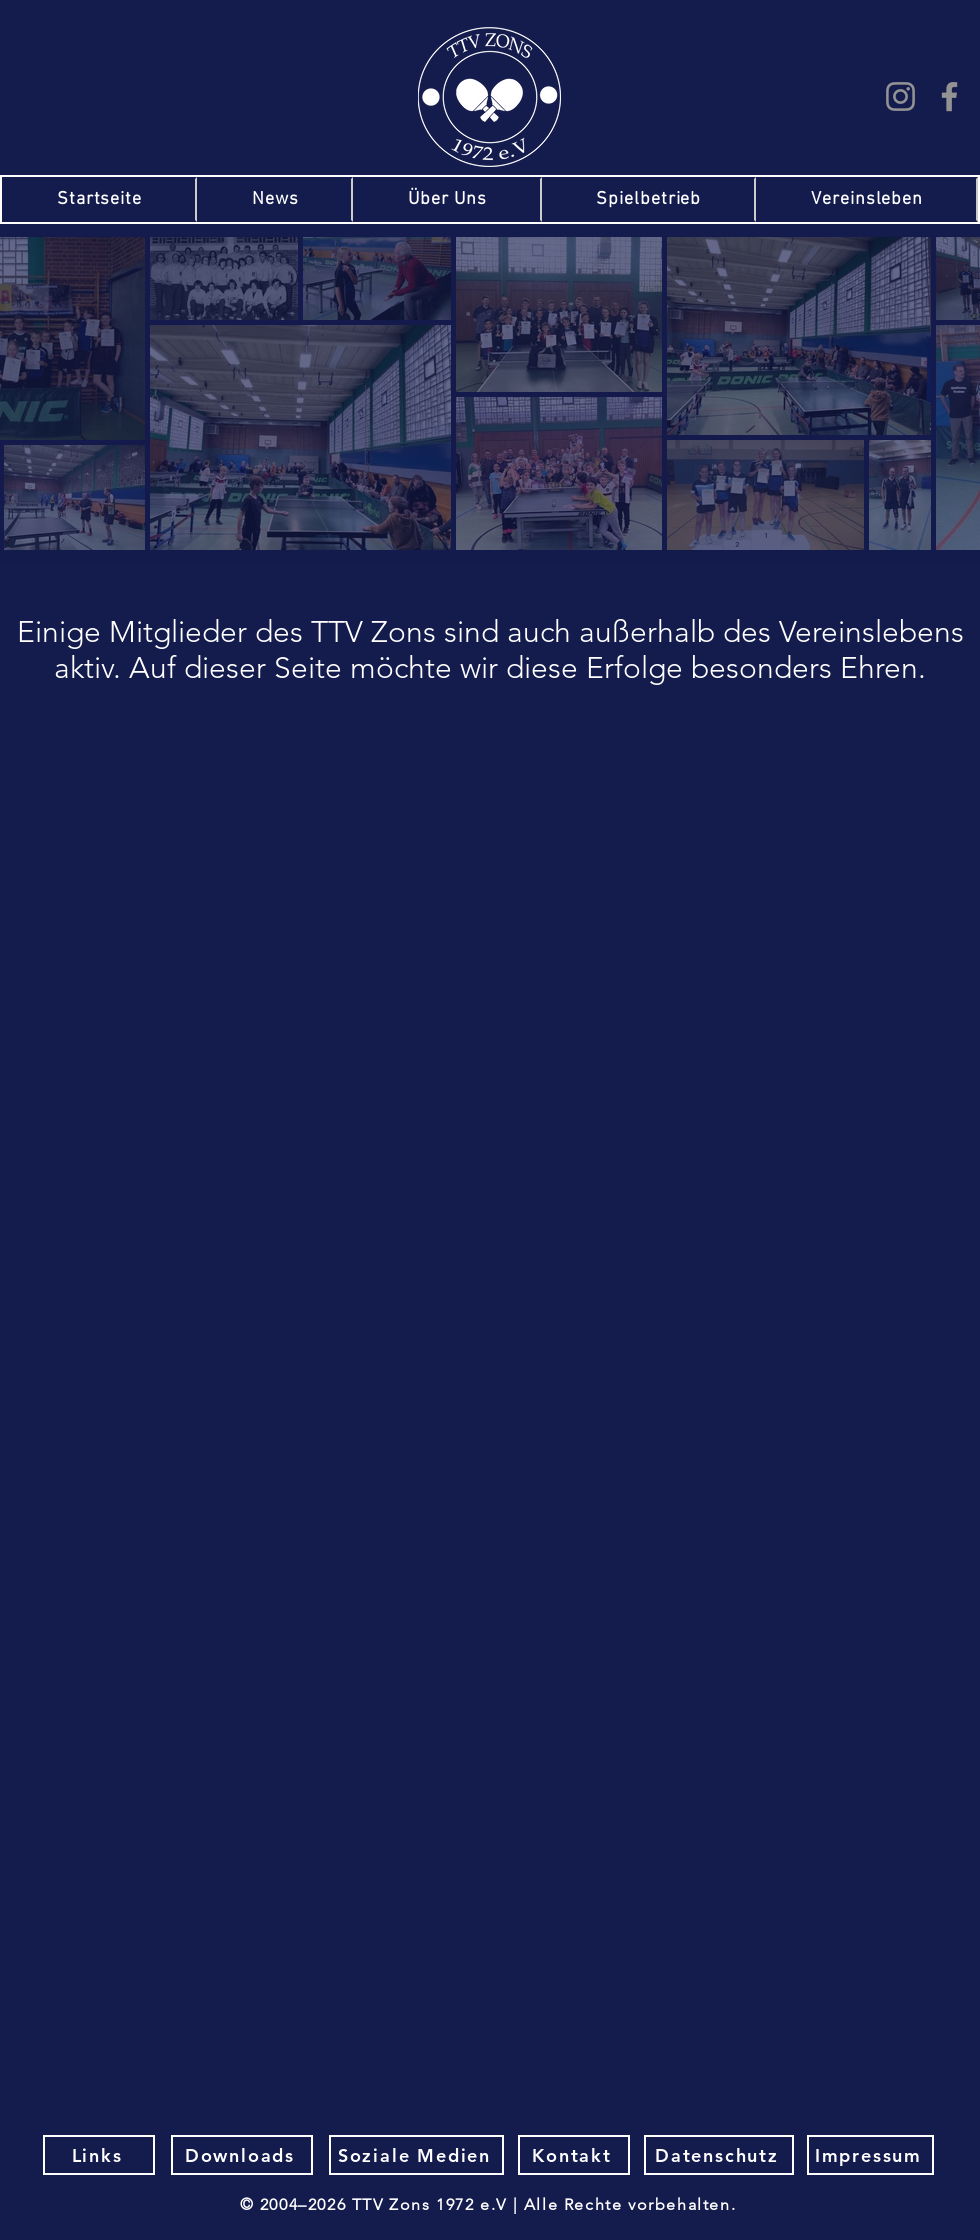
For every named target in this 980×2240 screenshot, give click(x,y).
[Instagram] (900, 96)
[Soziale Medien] (416, 2155)
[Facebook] (949, 96)
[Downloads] (242, 2155)
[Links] (99, 2155)
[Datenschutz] (719, 2155)
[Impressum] (870, 2155)
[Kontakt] (574, 2155)
